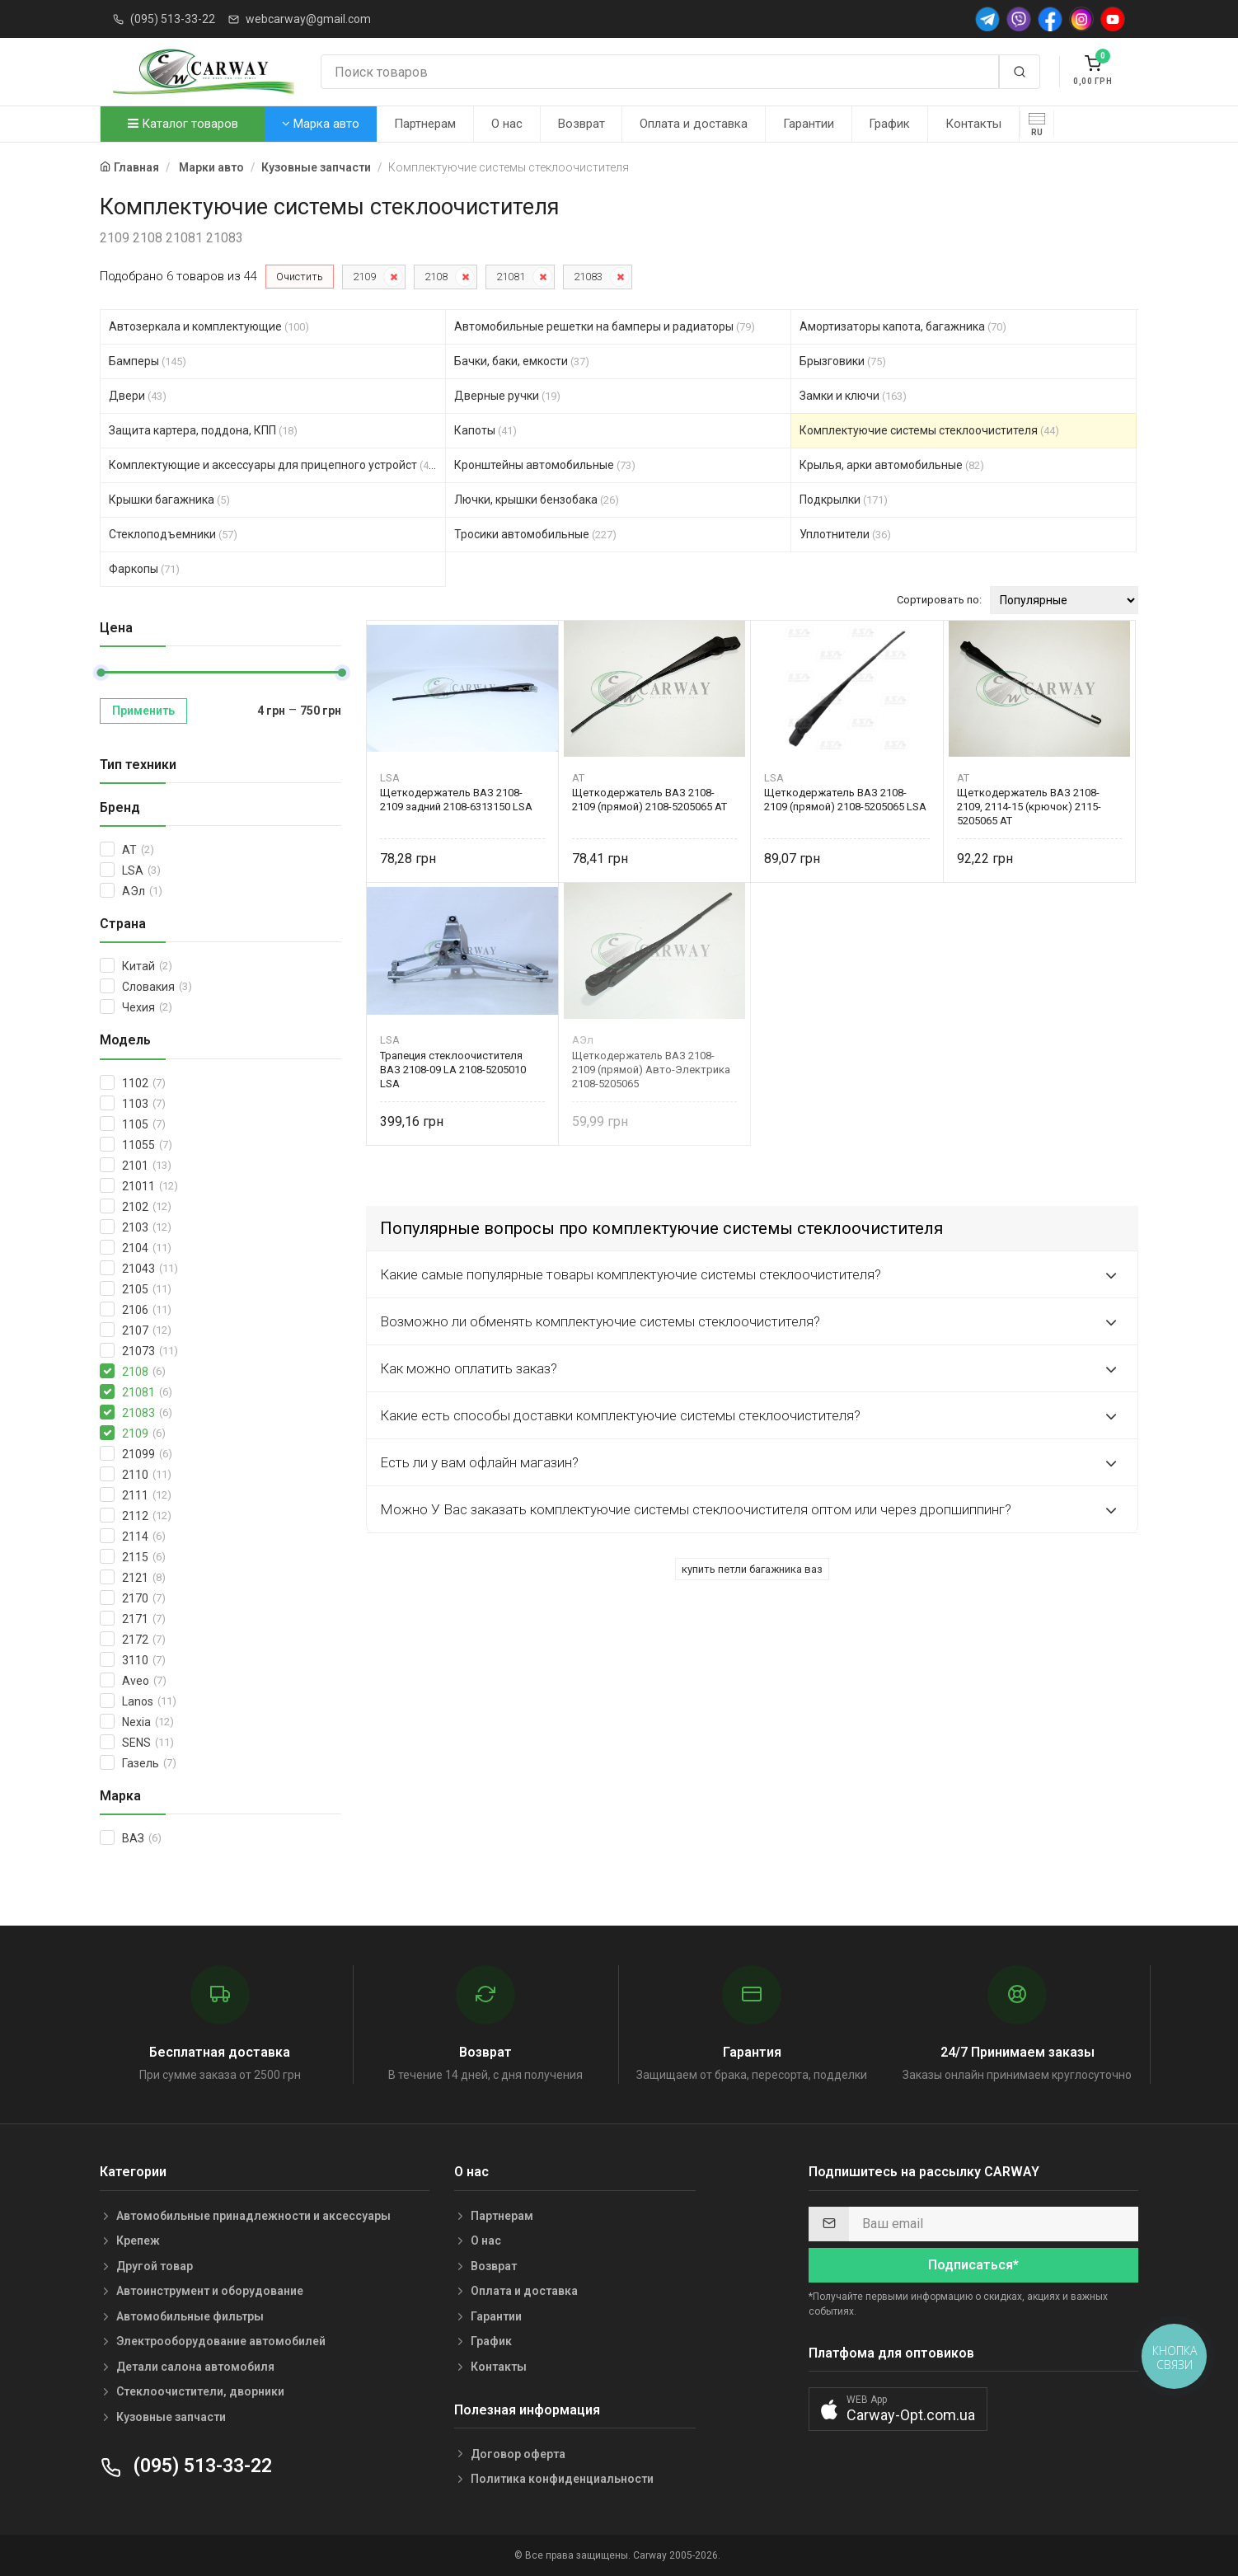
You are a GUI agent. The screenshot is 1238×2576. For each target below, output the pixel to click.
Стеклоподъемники (173, 534)
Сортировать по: (939, 600)
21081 (510, 276)
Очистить (299, 276)
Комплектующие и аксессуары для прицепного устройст (273, 465)
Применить (143, 710)
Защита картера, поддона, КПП (203, 430)
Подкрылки (844, 499)
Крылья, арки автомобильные (892, 465)
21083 (588, 276)
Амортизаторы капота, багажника (903, 326)
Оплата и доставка (694, 123)
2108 (436, 276)
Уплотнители (845, 534)
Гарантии (808, 123)
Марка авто (320, 123)
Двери (137, 395)
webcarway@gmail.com (308, 19)
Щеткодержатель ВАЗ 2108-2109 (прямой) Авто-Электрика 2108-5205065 (651, 1069)
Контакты (973, 123)
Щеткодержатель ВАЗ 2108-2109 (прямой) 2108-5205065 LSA (845, 799)
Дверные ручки (507, 395)
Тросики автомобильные (535, 534)
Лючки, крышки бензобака (536, 499)
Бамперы (147, 361)
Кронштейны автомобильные (544, 465)
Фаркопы (144, 568)
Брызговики (843, 361)
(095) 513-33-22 (172, 19)
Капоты (485, 430)
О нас (507, 123)
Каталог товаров (183, 123)
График (889, 123)
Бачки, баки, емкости (521, 361)
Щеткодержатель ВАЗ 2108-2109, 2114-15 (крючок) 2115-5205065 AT (1029, 806)
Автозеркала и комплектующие (209, 326)
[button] (898, 2409)
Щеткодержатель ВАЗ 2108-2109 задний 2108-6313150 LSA (456, 799)
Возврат (581, 123)
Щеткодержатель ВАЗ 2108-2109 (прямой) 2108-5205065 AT (649, 799)
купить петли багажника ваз (752, 1569)
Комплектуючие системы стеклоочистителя (929, 430)
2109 (364, 276)
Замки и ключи (853, 395)
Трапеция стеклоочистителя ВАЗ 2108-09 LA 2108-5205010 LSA (453, 1069)
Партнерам (425, 123)
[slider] (100, 673)
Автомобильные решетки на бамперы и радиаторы (604, 326)
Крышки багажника (169, 499)
